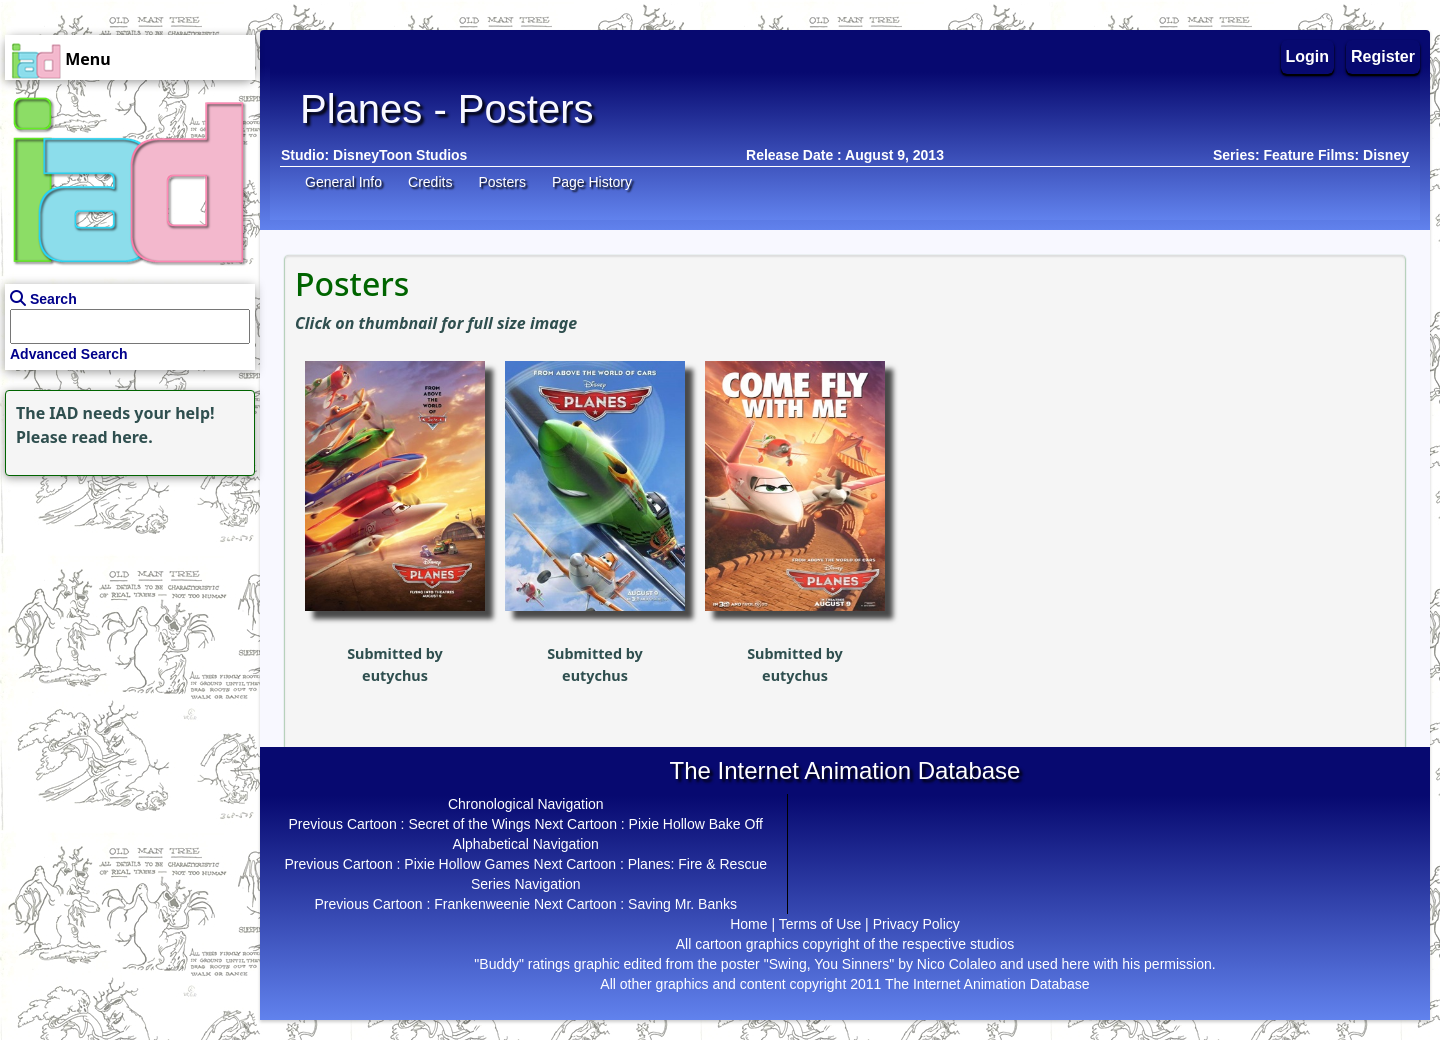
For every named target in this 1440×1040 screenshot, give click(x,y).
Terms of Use (820, 924)
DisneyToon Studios (400, 155)
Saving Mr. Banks (682, 904)
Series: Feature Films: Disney (1311, 155)
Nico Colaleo (956, 964)
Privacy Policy (916, 924)
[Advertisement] (125, 606)
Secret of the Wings (469, 824)
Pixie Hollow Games (466, 864)
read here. (112, 437)
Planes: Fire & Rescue (697, 864)
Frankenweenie (482, 904)
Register (1383, 56)
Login (1308, 56)
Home (748, 924)
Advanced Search (69, 354)
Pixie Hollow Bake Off (696, 824)
